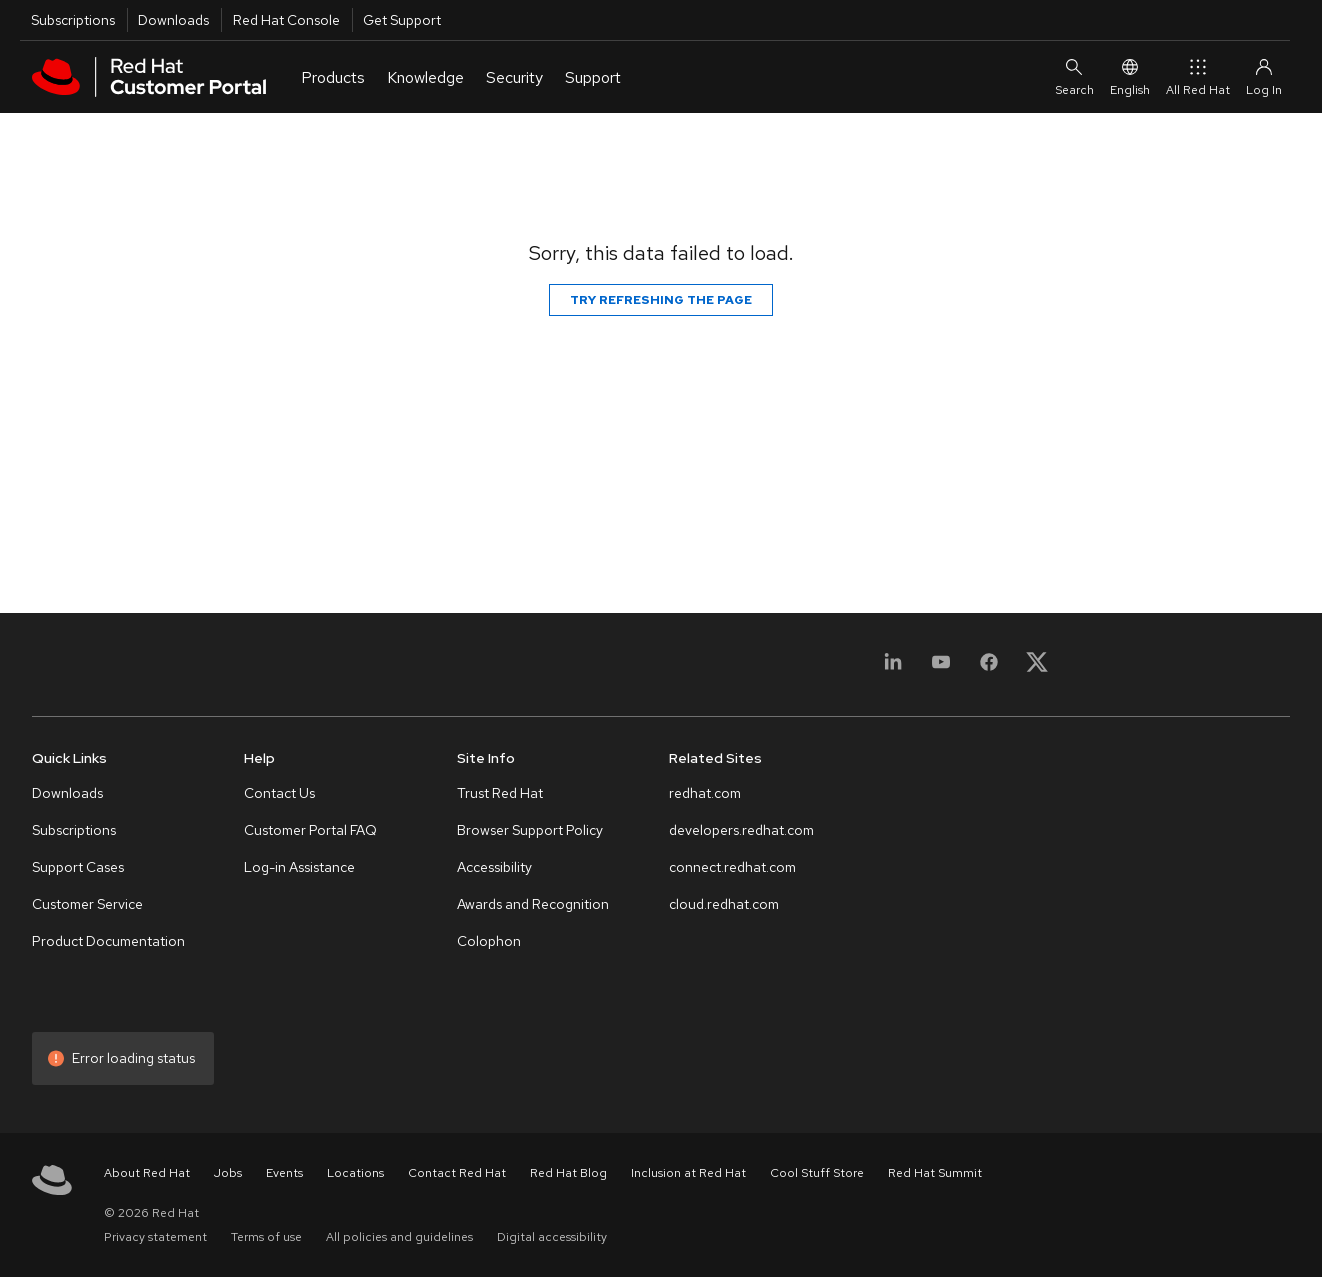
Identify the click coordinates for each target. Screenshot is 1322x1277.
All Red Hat (1198, 76)
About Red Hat (147, 1173)
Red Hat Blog (568, 1173)
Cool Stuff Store (817, 1173)
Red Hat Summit (935, 1173)
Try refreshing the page (661, 300)
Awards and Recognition (533, 904)
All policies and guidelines (399, 1237)
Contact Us (279, 793)
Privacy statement (155, 1237)
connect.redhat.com (732, 867)
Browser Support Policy (530, 830)
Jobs (228, 1173)
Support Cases (78, 867)
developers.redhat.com (741, 830)
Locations (355, 1173)
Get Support (402, 20)
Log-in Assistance (299, 867)
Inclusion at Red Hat (688, 1173)
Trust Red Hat (500, 793)
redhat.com (705, 793)
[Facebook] (989, 668)
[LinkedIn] (893, 668)
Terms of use (266, 1237)
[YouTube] (941, 668)
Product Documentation (108, 941)
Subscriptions (73, 20)
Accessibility (494, 867)
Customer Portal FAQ (310, 830)
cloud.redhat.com (724, 904)
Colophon (489, 941)
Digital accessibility (552, 1237)
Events (284, 1173)
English (1130, 76)
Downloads (173, 20)
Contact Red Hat (457, 1173)
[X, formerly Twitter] (1037, 668)
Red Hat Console (286, 20)
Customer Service (87, 904)
